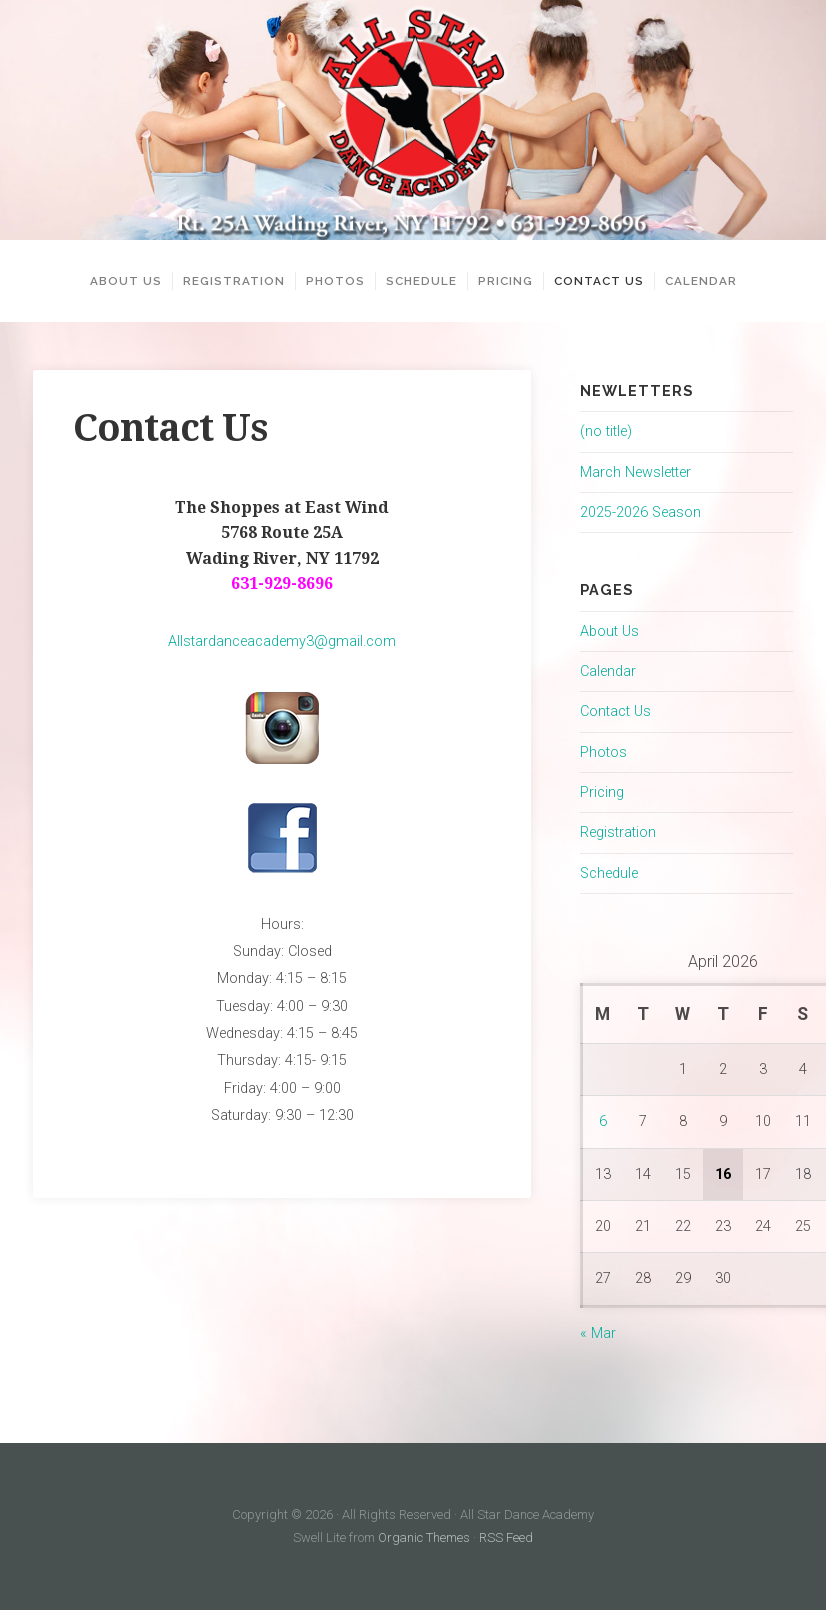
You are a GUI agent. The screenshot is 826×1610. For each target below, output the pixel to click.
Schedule (421, 281)
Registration (234, 281)
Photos (335, 281)
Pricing (505, 281)
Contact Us (599, 281)
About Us (126, 281)
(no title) (606, 431)
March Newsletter (635, 472)
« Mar (598, 1333)
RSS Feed (506, 1537)
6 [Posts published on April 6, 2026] (603, 1121)
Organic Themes (424, 1537)
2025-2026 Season (640, 512)
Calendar (701, 281)
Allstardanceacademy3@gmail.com (282, 641)
